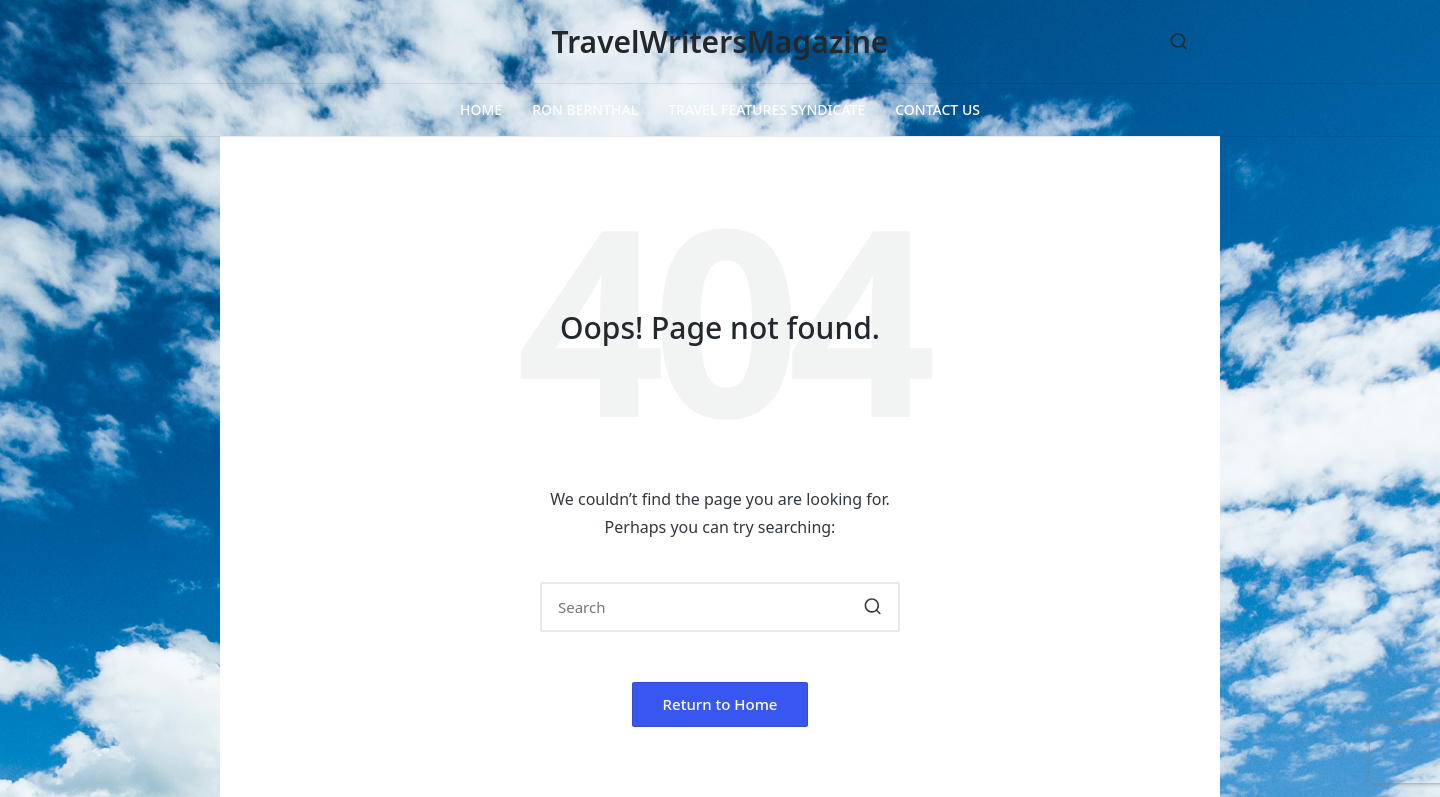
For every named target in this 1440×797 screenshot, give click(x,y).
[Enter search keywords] (720, 607)
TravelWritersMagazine (720, 41)
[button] (872, 607)
